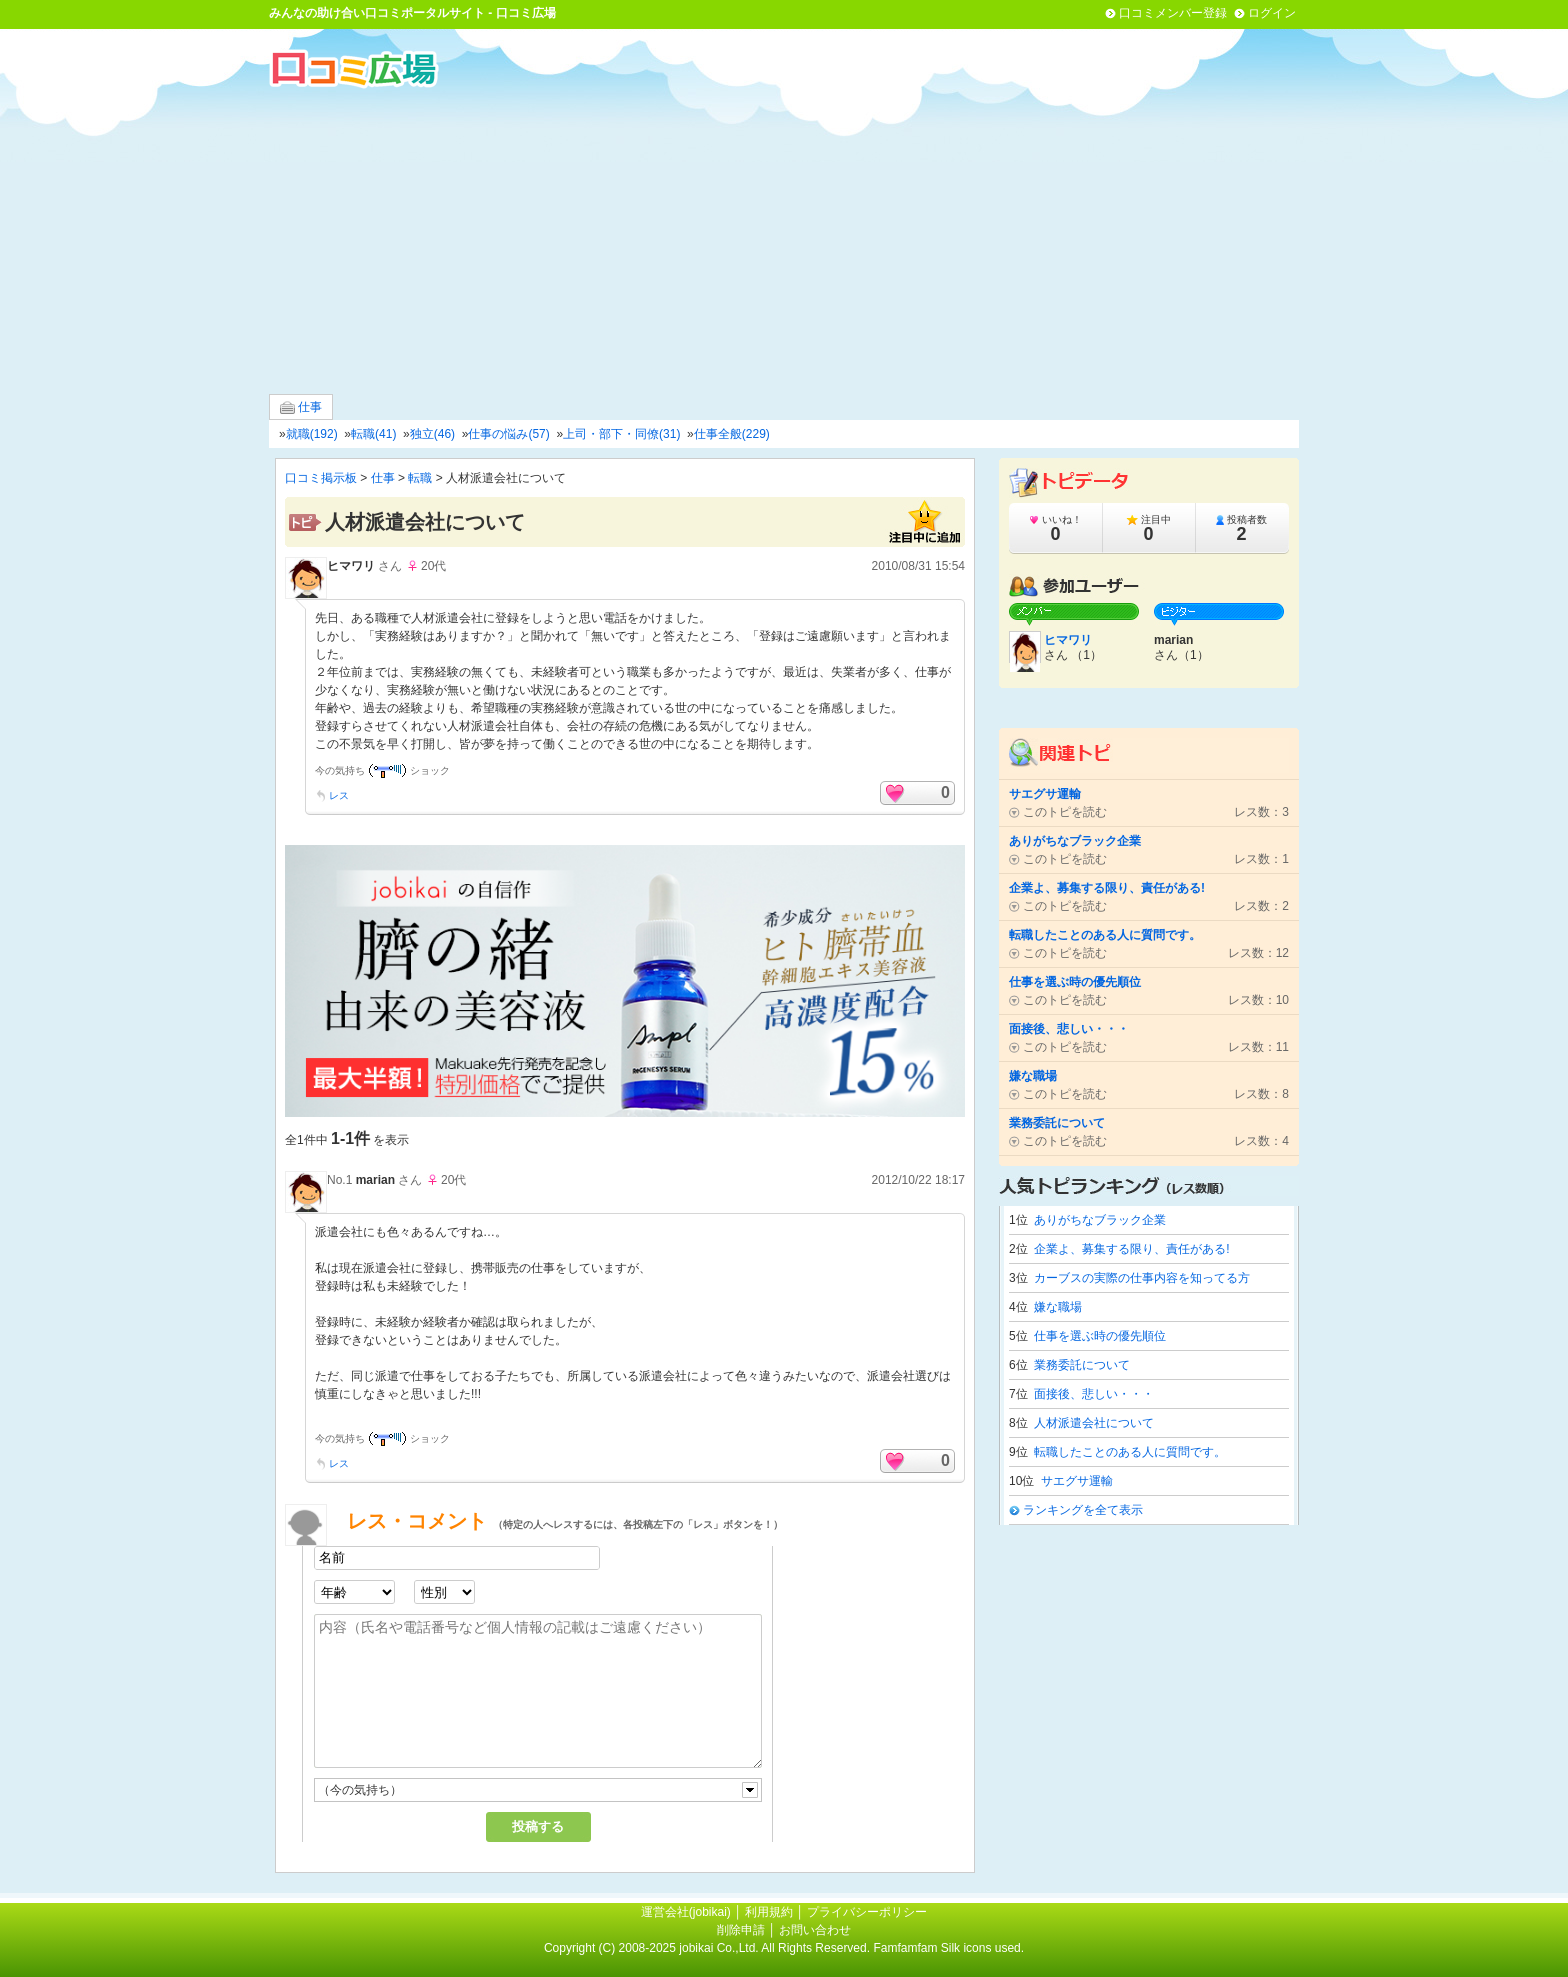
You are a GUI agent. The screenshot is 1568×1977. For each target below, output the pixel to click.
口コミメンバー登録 (1173, 13)
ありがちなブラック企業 (1100, 1220)
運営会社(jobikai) (687, 1912)
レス (339, 795)
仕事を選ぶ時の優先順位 (1100, 1336)
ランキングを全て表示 (1083, 1510)
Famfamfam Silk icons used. (948, 1948)
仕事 (301, 407)
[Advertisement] (784, 239)
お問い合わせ (815, 1930)
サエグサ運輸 (1077, 1481)
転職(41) (373, 434)
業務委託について (1082, 1365)
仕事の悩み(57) (508, 434)
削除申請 (741, 1930)
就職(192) (312, 434)
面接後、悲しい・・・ (1094, 1394)
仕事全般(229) (732, 434)
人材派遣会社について (1094, 1423)
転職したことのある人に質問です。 (1130, 1452)
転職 (420, 478)
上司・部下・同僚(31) (621, 434)
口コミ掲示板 (321, 478)
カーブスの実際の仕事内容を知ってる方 (1142, 1278)
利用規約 (769, 1912)
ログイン (1272, 13)
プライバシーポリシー (867, 1912)
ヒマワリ (351, 566)
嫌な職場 (1058, 1307)
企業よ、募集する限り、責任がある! (1131, 1249)
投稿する (538, 1826)
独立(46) (432, 434)
